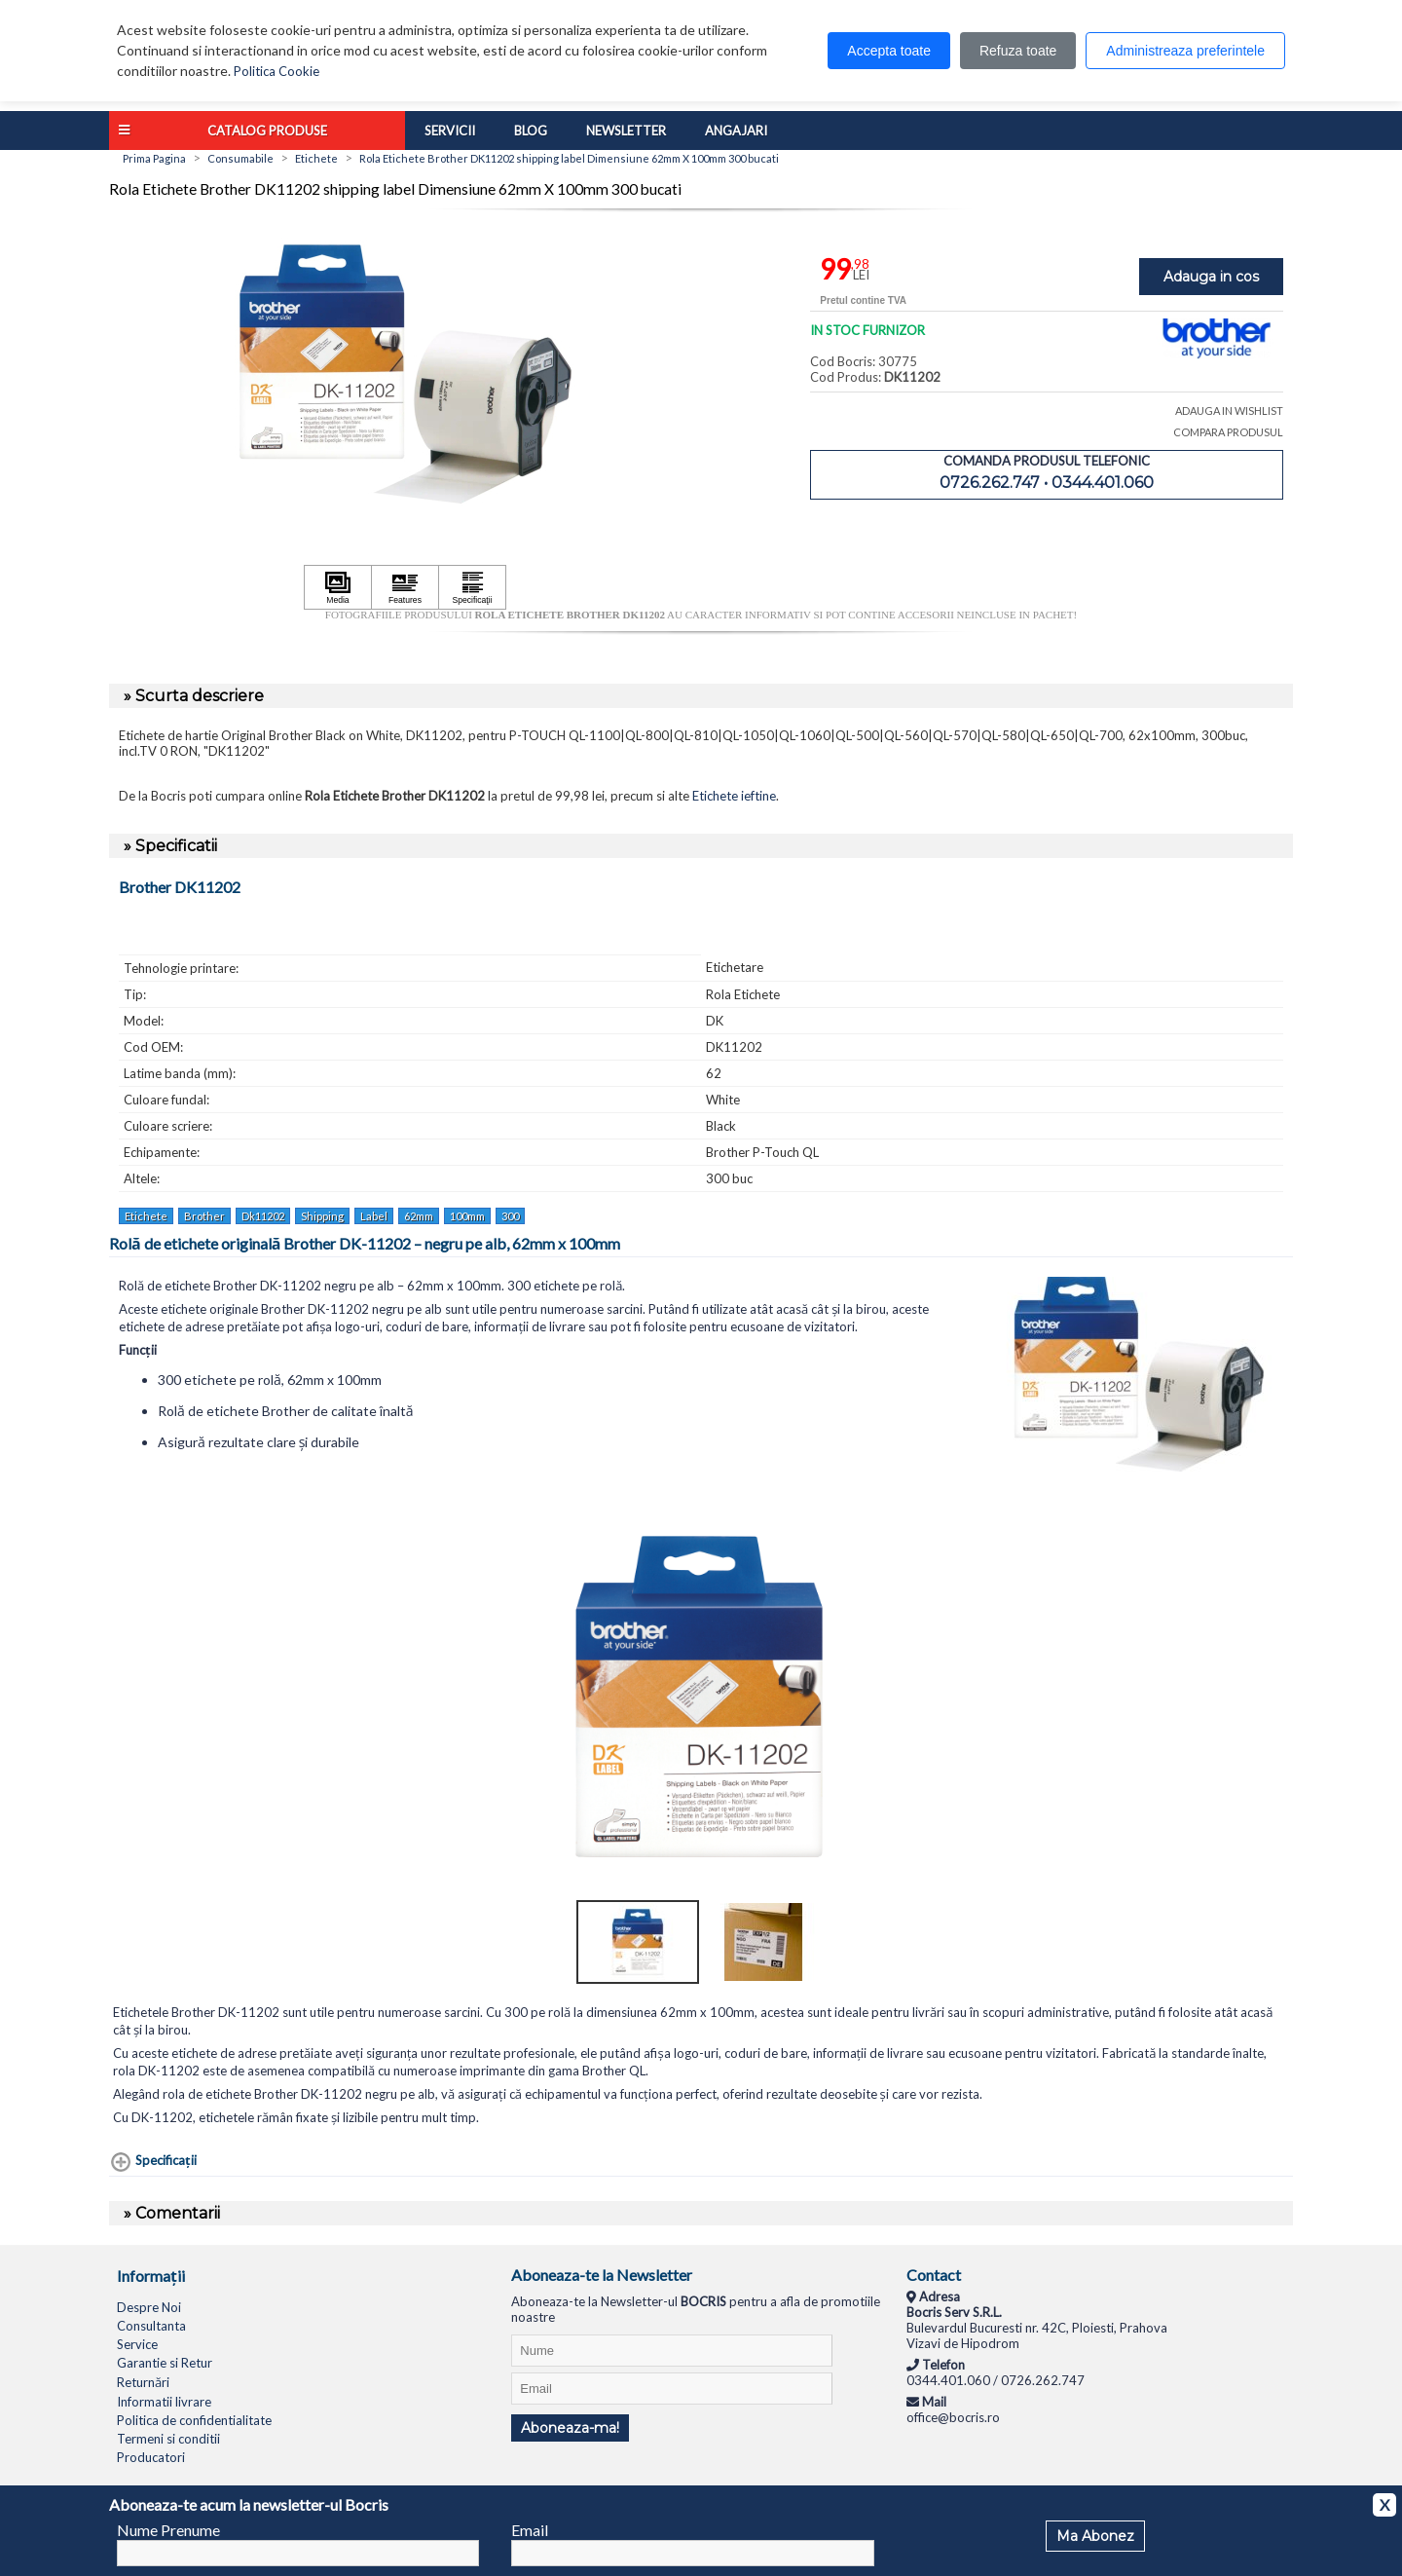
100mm (467, 1216)
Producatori (151, 2457)
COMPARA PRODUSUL (1228, 432)
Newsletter (626, 130)
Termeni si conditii (168, 2438)
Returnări (143, 2382)
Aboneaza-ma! (570, 2428)
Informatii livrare (164, 2401)
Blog (530, 130)
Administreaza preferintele (1185, 50)
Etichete (146, 1216)
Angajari (736, 130)
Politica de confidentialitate (194, 2420)
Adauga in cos (1211, 276)
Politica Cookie (276, 71)
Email (529, 2529)
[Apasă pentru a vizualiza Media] (338, 587)
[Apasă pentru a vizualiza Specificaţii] (472, 587)
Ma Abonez (1095, 2536)
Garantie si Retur (164, 2363)
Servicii (449, 130)
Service (137, 2344)
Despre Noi (149, 2307)
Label (373, 1216)
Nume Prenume (168, 2529)
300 (510, 1216)
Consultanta (151, 2325)
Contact (933, 2274)
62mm (418, 1216)
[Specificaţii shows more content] (153, 2162)
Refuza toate (1017, 50)
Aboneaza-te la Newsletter (601, 2274)
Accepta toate (889, 50)
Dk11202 (262, 1216)
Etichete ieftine (734, 795)
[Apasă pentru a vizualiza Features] (405, 587)
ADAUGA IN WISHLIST (1229, 410)
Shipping (322, 1216)
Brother (204, 1216)
